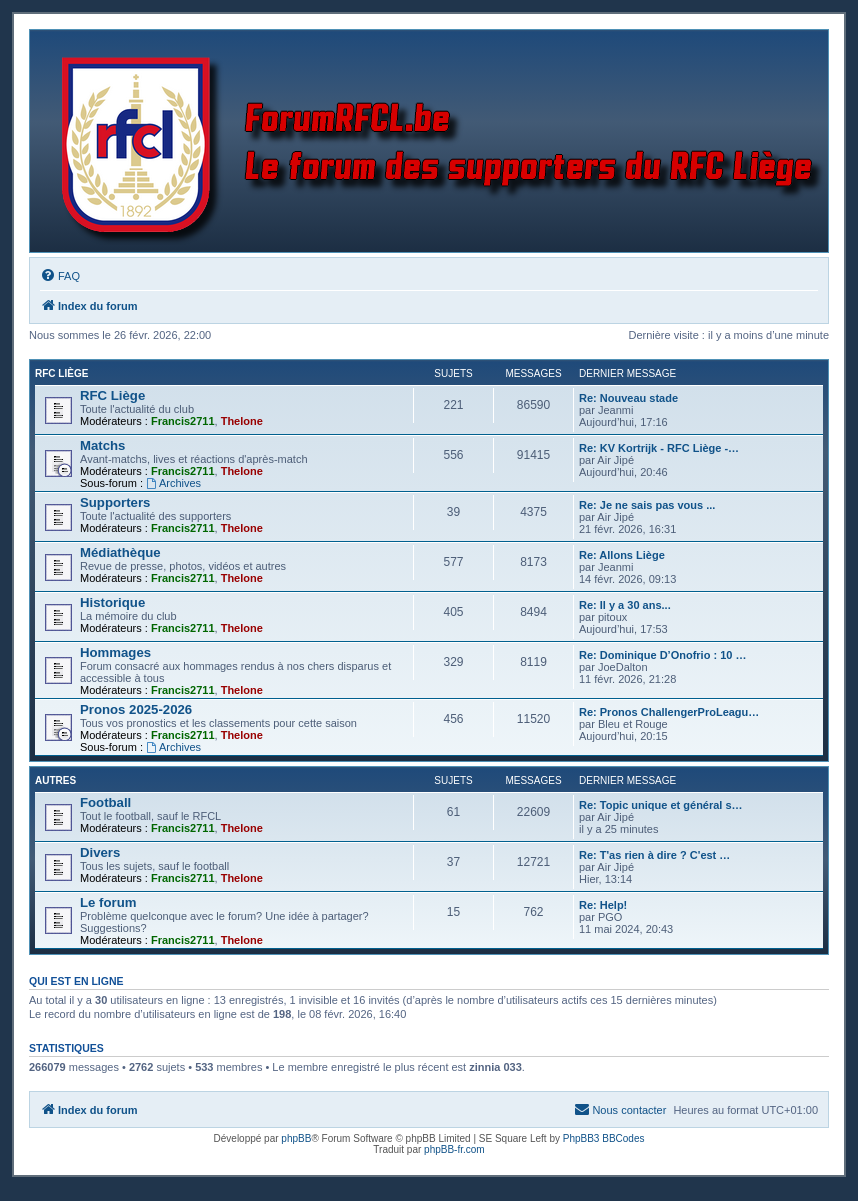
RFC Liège (61, 373)
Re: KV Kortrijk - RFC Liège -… (659, 448)
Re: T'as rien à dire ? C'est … (654, 855)
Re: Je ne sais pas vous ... (647, 505)
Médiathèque (120, 552)
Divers (100, 852)
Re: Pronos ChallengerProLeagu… (669, 712)
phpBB (296, 1138)
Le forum (108, 902)
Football (105, 802)
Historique (112, 602)
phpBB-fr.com (454, 1149)
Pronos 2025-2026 (136, 709)
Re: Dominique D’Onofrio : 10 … (662, 655)
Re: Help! (603, 905)
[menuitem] (60, 276)
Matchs (102, 445)
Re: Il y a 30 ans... (625, 605)
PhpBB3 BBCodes (604, 1138)
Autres (55, 780)
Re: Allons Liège (622, 555)
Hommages (115, 652)
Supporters (115, 502)
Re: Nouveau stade (628, 398)
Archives (173, 483)
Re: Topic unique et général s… (661, 805)
